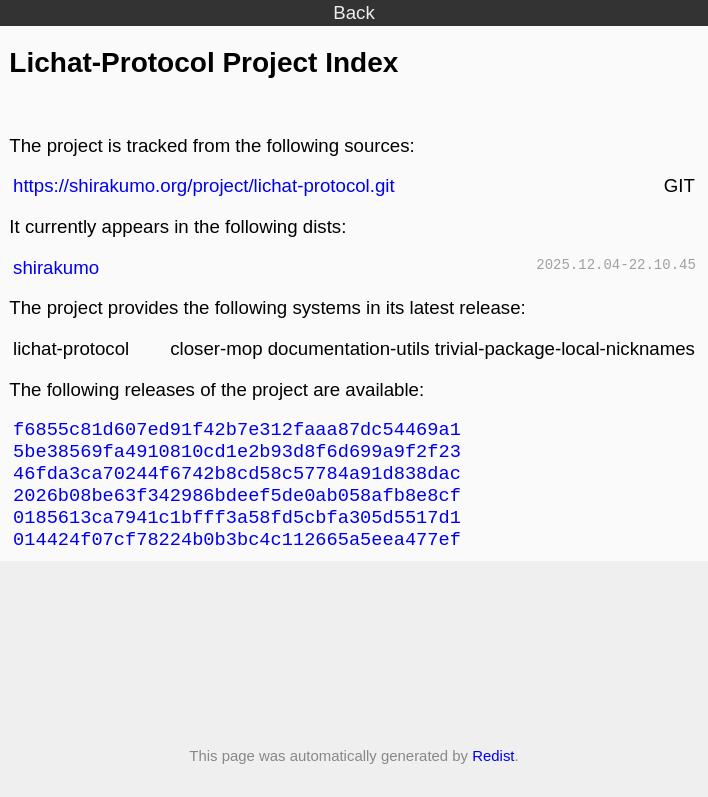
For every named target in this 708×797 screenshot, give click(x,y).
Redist (493, 773)
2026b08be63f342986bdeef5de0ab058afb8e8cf (237, 506)
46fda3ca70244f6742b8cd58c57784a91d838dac (237, 481)
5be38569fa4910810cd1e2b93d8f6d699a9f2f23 (237, 456)
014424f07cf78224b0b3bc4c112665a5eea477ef (237, 556)
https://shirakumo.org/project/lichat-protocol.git (204, 185)
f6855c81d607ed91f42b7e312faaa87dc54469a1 (237, 431)
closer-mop (216, 348)
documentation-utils (349, 348)
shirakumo (56, 267)
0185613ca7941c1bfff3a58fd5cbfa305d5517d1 (237, 531)
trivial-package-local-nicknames (565, 348)
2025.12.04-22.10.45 (616, 266)
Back (353, 12)
